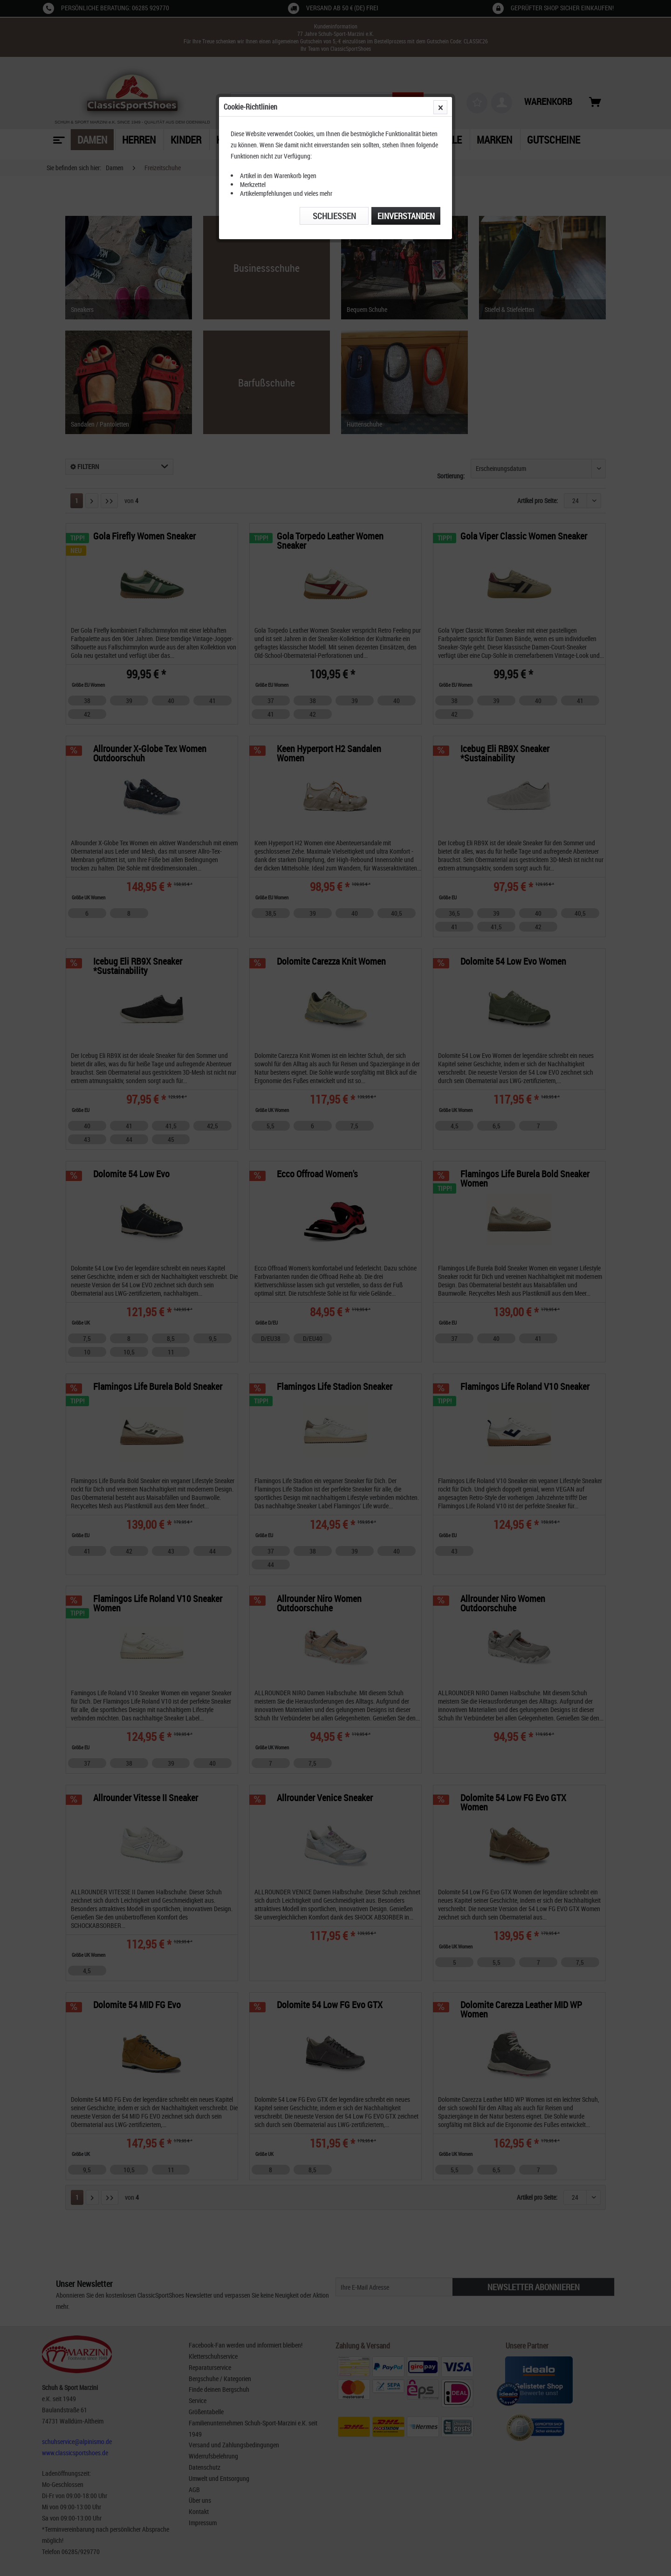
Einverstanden (406, 215)
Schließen (334, 215)
